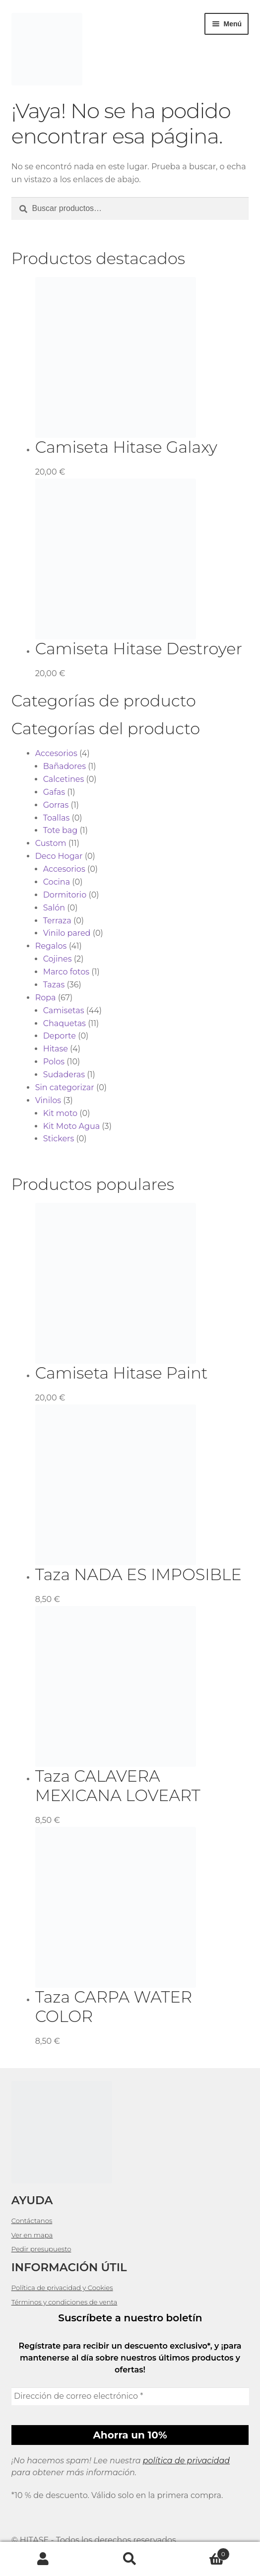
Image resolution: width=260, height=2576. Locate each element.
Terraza (57, 920)
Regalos (51, 946)
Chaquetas (64, 1023)
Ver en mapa (32, 2235)
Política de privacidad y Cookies (62, 2288)
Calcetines (63, 779)
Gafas (54, 792)
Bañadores (64, 766)
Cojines (57, 959)
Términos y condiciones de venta (64, 2302)
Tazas (54, 984)
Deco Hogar (59, 856)
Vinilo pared (67, 933)
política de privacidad (186, 2460)
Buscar (130, 2559)
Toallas (56, 818)
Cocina (56, 882)
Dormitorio (65, 895)
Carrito (201, 2552)
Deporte (59, 1036)
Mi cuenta (43, 2559)
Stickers (58, 1138)
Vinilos (48, 1100)
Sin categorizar (64, 1087)
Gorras (56, 805)
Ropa (45, 997)
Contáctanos (32, 2221)
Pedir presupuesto (41, 2249)
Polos (54, 1061)
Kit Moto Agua (71, 1126)
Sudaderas (64, 1074)
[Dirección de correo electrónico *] (130, 2396)
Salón (54, 907)
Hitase (55, 1048)
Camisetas (63, 1010)
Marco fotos (66, 971)
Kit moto (60, 1113)
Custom (50, 843)
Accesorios (56, 753)
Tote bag (60, 830)
